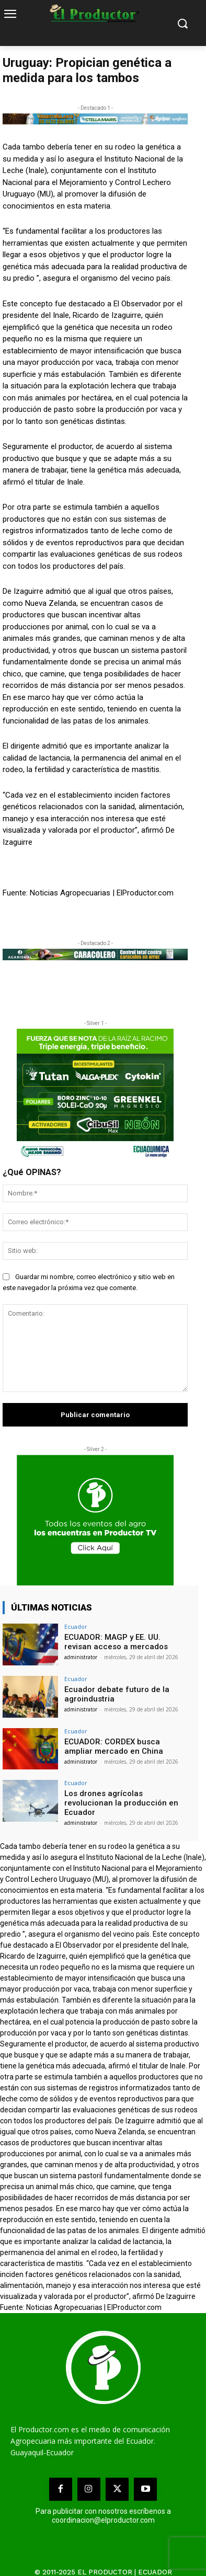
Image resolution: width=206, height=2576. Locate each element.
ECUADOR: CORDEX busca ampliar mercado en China (113, 1746)
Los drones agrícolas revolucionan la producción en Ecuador (121, 1803)
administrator (80, 1657)
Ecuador (75, 1626)
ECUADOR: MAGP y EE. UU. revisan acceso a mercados (116, 1641)
